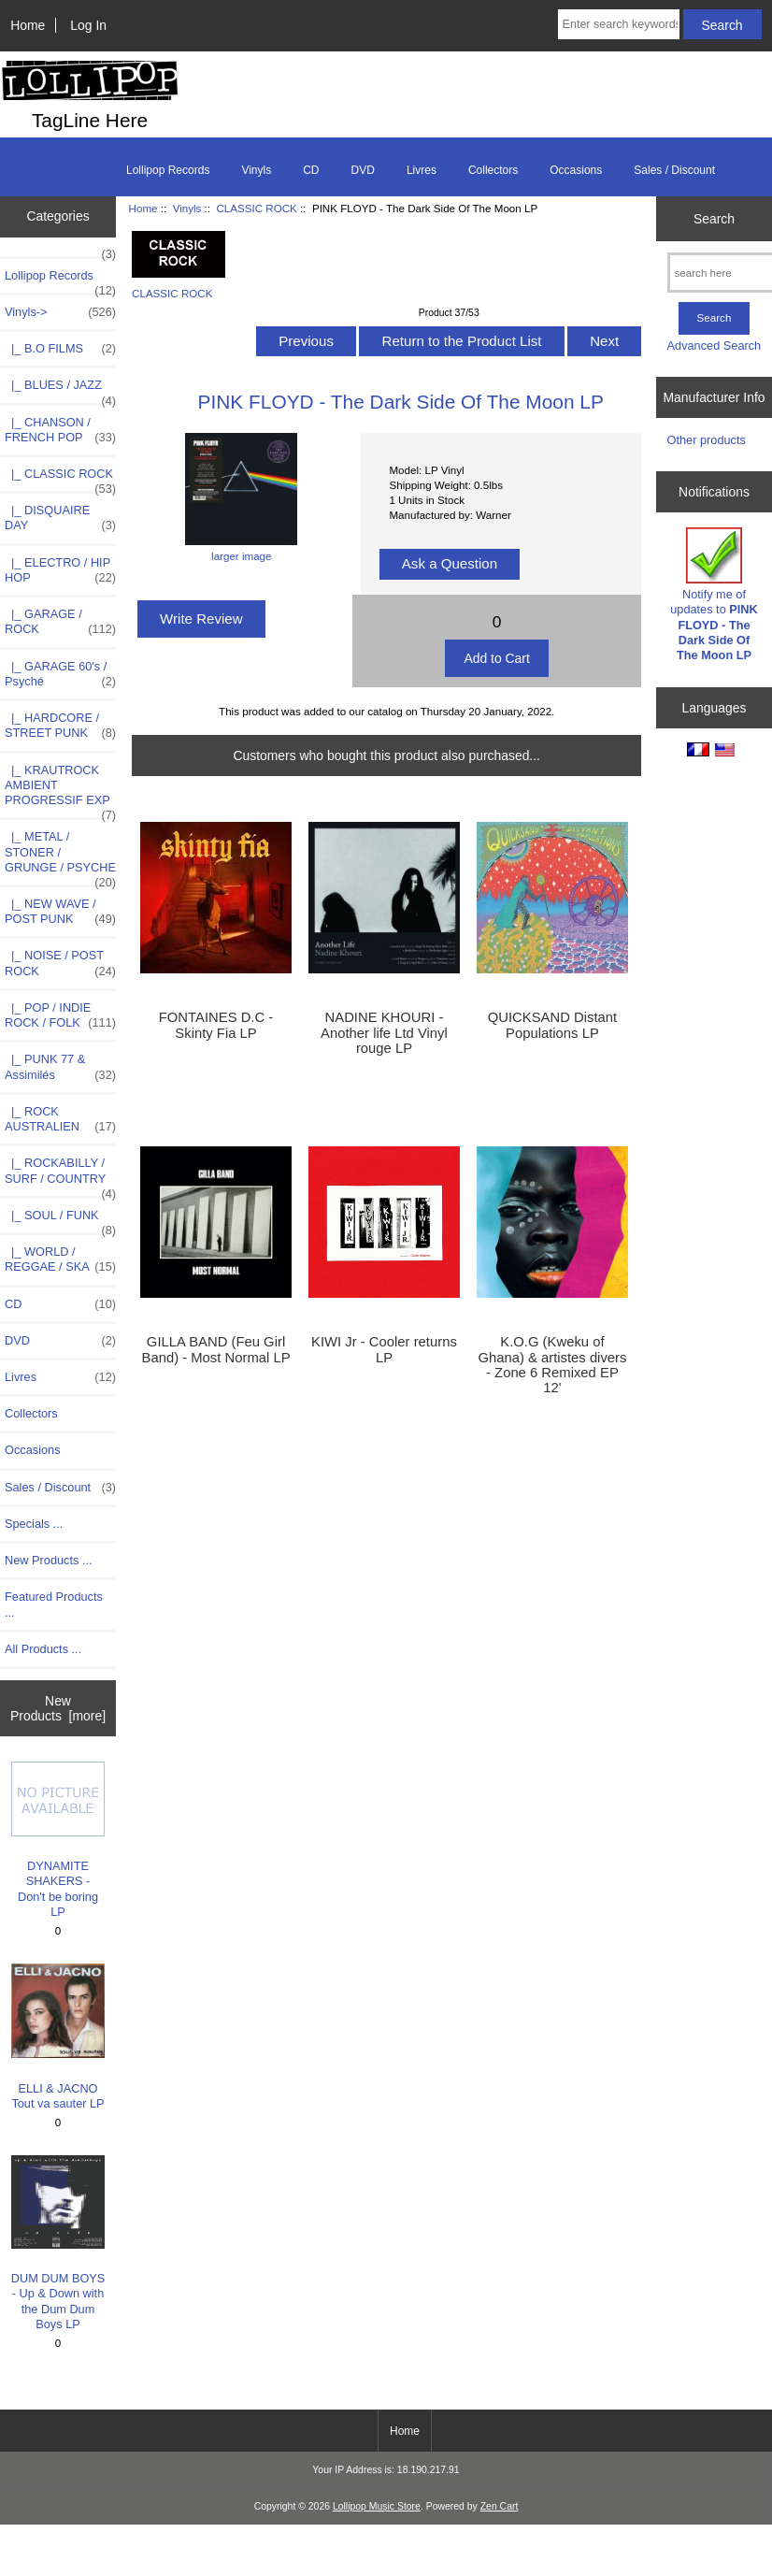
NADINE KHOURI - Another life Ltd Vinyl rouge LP (384, 1032)
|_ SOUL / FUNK (60, 1220)
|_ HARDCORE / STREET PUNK (60, 726)
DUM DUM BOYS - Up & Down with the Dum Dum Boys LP (58, 2243)
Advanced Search (714, 345)
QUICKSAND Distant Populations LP (552, 1025)
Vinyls (187, 208)
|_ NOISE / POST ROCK (60, 963)
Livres (421, 170)
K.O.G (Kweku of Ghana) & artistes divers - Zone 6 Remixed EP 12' (552, 1364)
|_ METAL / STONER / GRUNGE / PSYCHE (60, 857)
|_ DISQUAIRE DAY (60, 518)
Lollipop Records (167, 170)
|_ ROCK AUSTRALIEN (60, 1119)
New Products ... (49, 1560)
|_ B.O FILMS (60, 348)
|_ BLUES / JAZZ (60, 390)
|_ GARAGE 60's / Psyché (60, 674)
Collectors (493, 170)
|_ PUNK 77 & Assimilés (60, 1067)
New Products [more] (58, 1708)
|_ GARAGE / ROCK (60, 622)
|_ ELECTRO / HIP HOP (60, 570)
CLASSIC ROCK (256, 208)
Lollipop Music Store (377, 2506)
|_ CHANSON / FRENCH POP (60, 430)
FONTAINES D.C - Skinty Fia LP (216, 1025)
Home (27, 25)
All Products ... (43, 1649)
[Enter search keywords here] (618, 24)
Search (714, 217)
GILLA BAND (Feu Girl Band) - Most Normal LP (216, 1349)
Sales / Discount (674, 170)
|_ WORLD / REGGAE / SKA (60, 1259)
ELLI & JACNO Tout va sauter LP (58, 2037)
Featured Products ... (54, 1604)
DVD (363, 170)
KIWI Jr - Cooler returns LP (384, 1349)
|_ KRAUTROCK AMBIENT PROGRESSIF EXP (60, 790)
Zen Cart (499, 2506)
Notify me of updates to (714, 594)
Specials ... (34, 1524)
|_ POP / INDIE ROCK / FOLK (60, 1015)
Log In (88, 25)
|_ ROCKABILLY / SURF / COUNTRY (60, 1175)
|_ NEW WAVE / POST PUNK (60, 912)
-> (60, 312)
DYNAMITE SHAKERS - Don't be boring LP (58, 1840)
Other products (706, 440)
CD (311, 170)
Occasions (576, 170)
